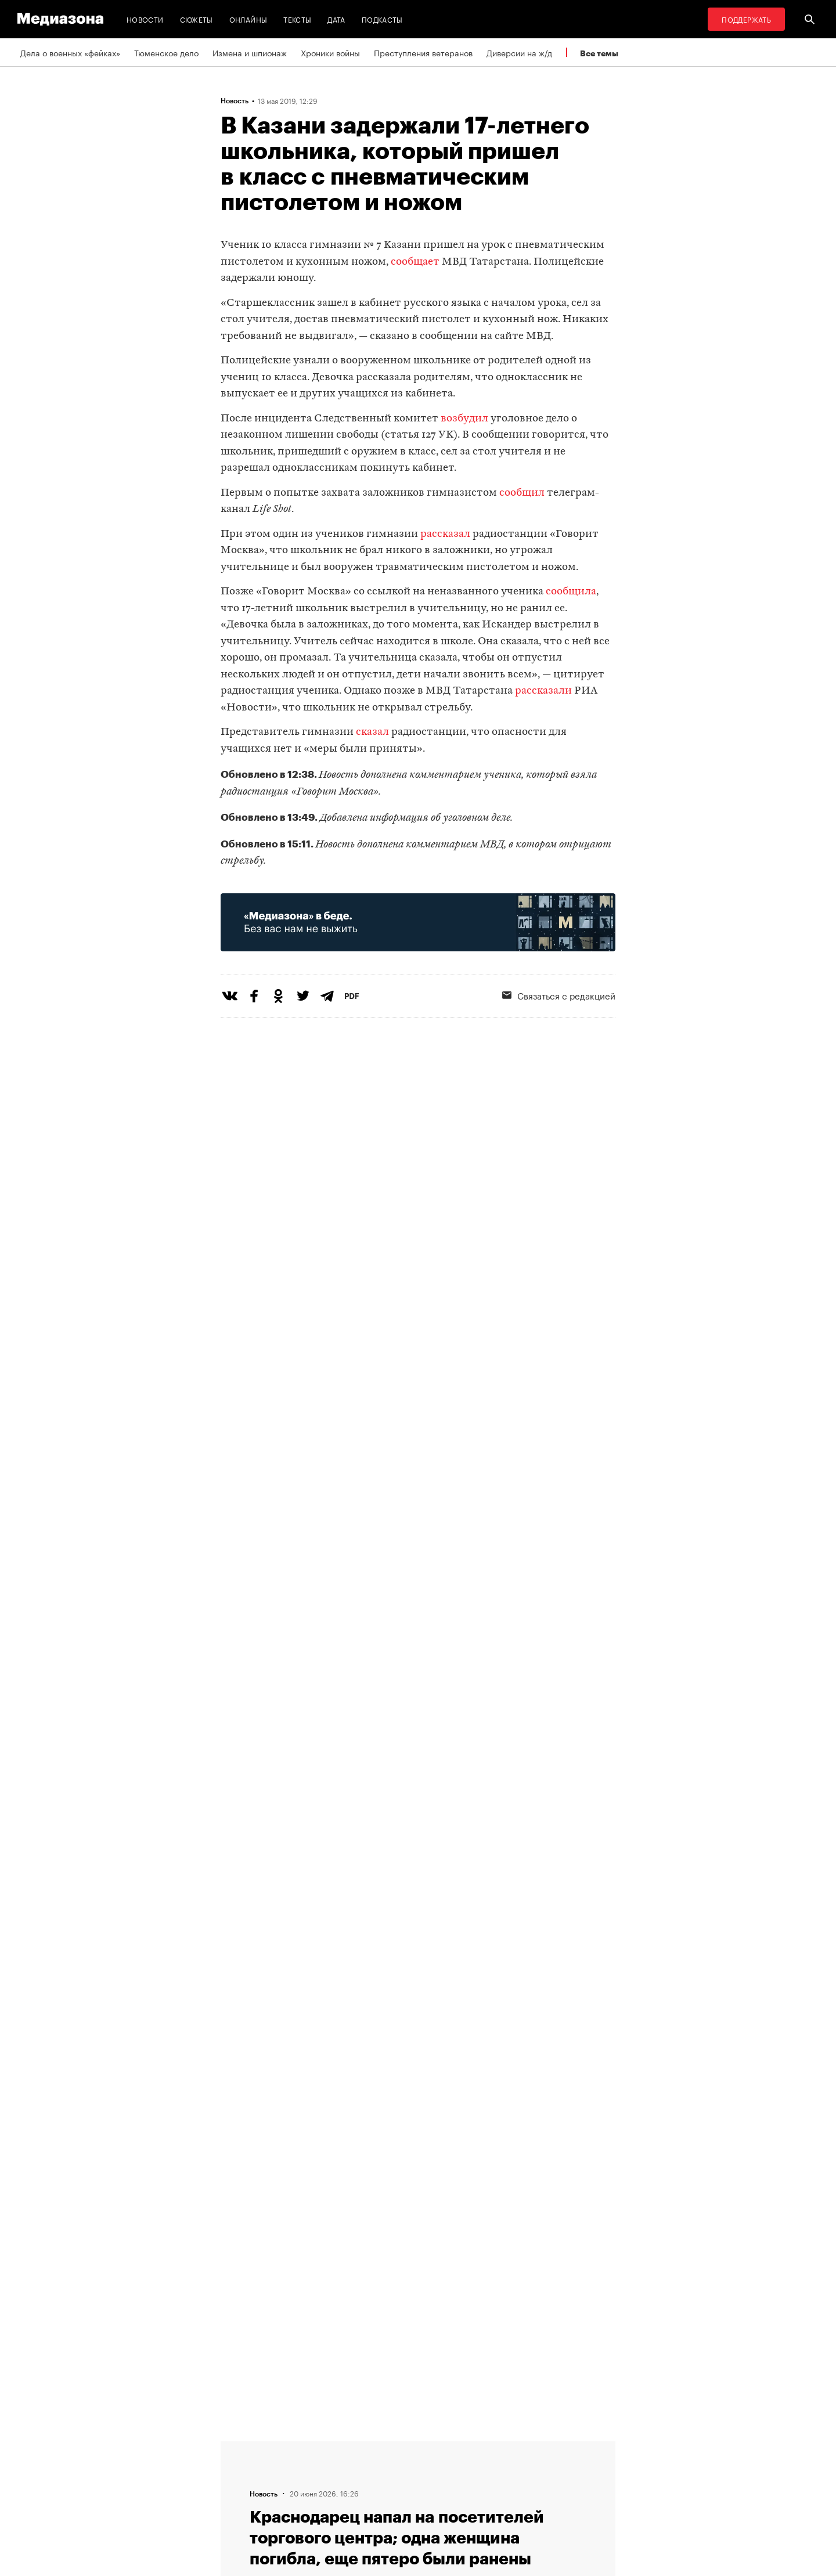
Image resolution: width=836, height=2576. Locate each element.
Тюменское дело (166, 52)
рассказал (445, 534)
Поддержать (746, 18)
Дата (336, 18)
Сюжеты (196, 18)
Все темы (599, 53)
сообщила (571, 592)
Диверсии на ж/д (519, 52)
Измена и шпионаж (249, 52)
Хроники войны (330, 52)
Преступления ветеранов (423, 52)
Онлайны (248, 18)
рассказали (543, 691)
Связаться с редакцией (558, 995)
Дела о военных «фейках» (70, 52)
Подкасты (382, 18)
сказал (372, 732)
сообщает (415, 262)
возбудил (464, 419)
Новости (145, 18)
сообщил (522, 493)
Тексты (297, 18)
